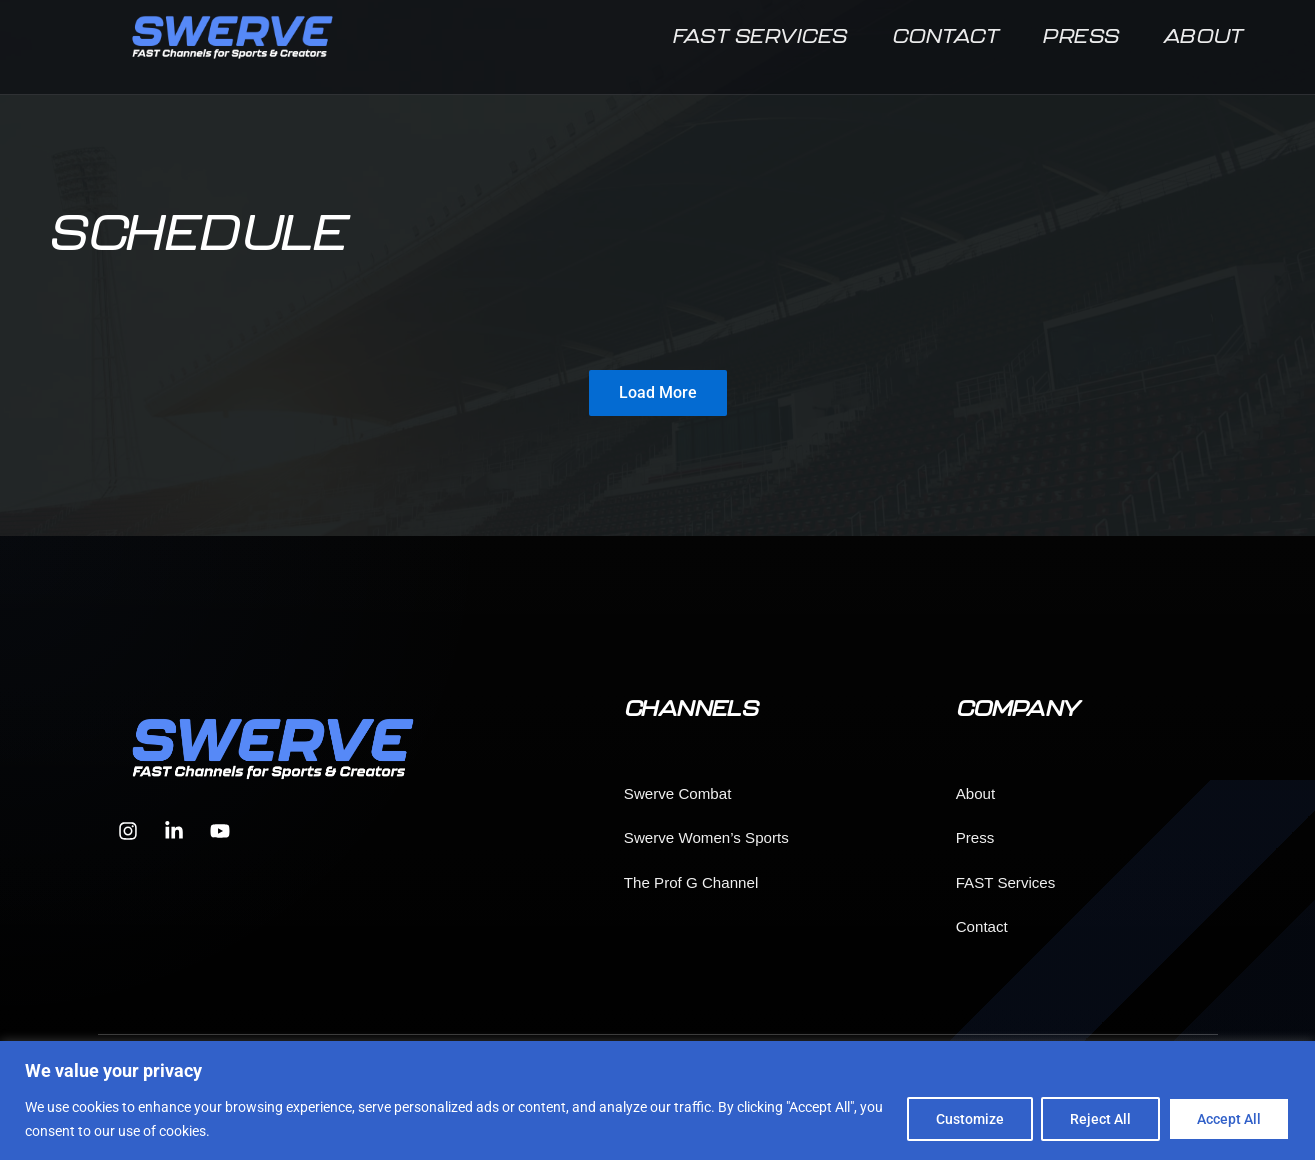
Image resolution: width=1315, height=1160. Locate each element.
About (1204, 42)
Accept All (1229, 1119)
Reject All (1100, 1119)
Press (1081, 42)
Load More (658, 392)
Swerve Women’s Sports (706, 837)
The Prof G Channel (691, 882)
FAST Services (760, 42)
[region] (657, 1100)
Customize (970, 1119)
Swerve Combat (678, 793)
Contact (946, 42)
